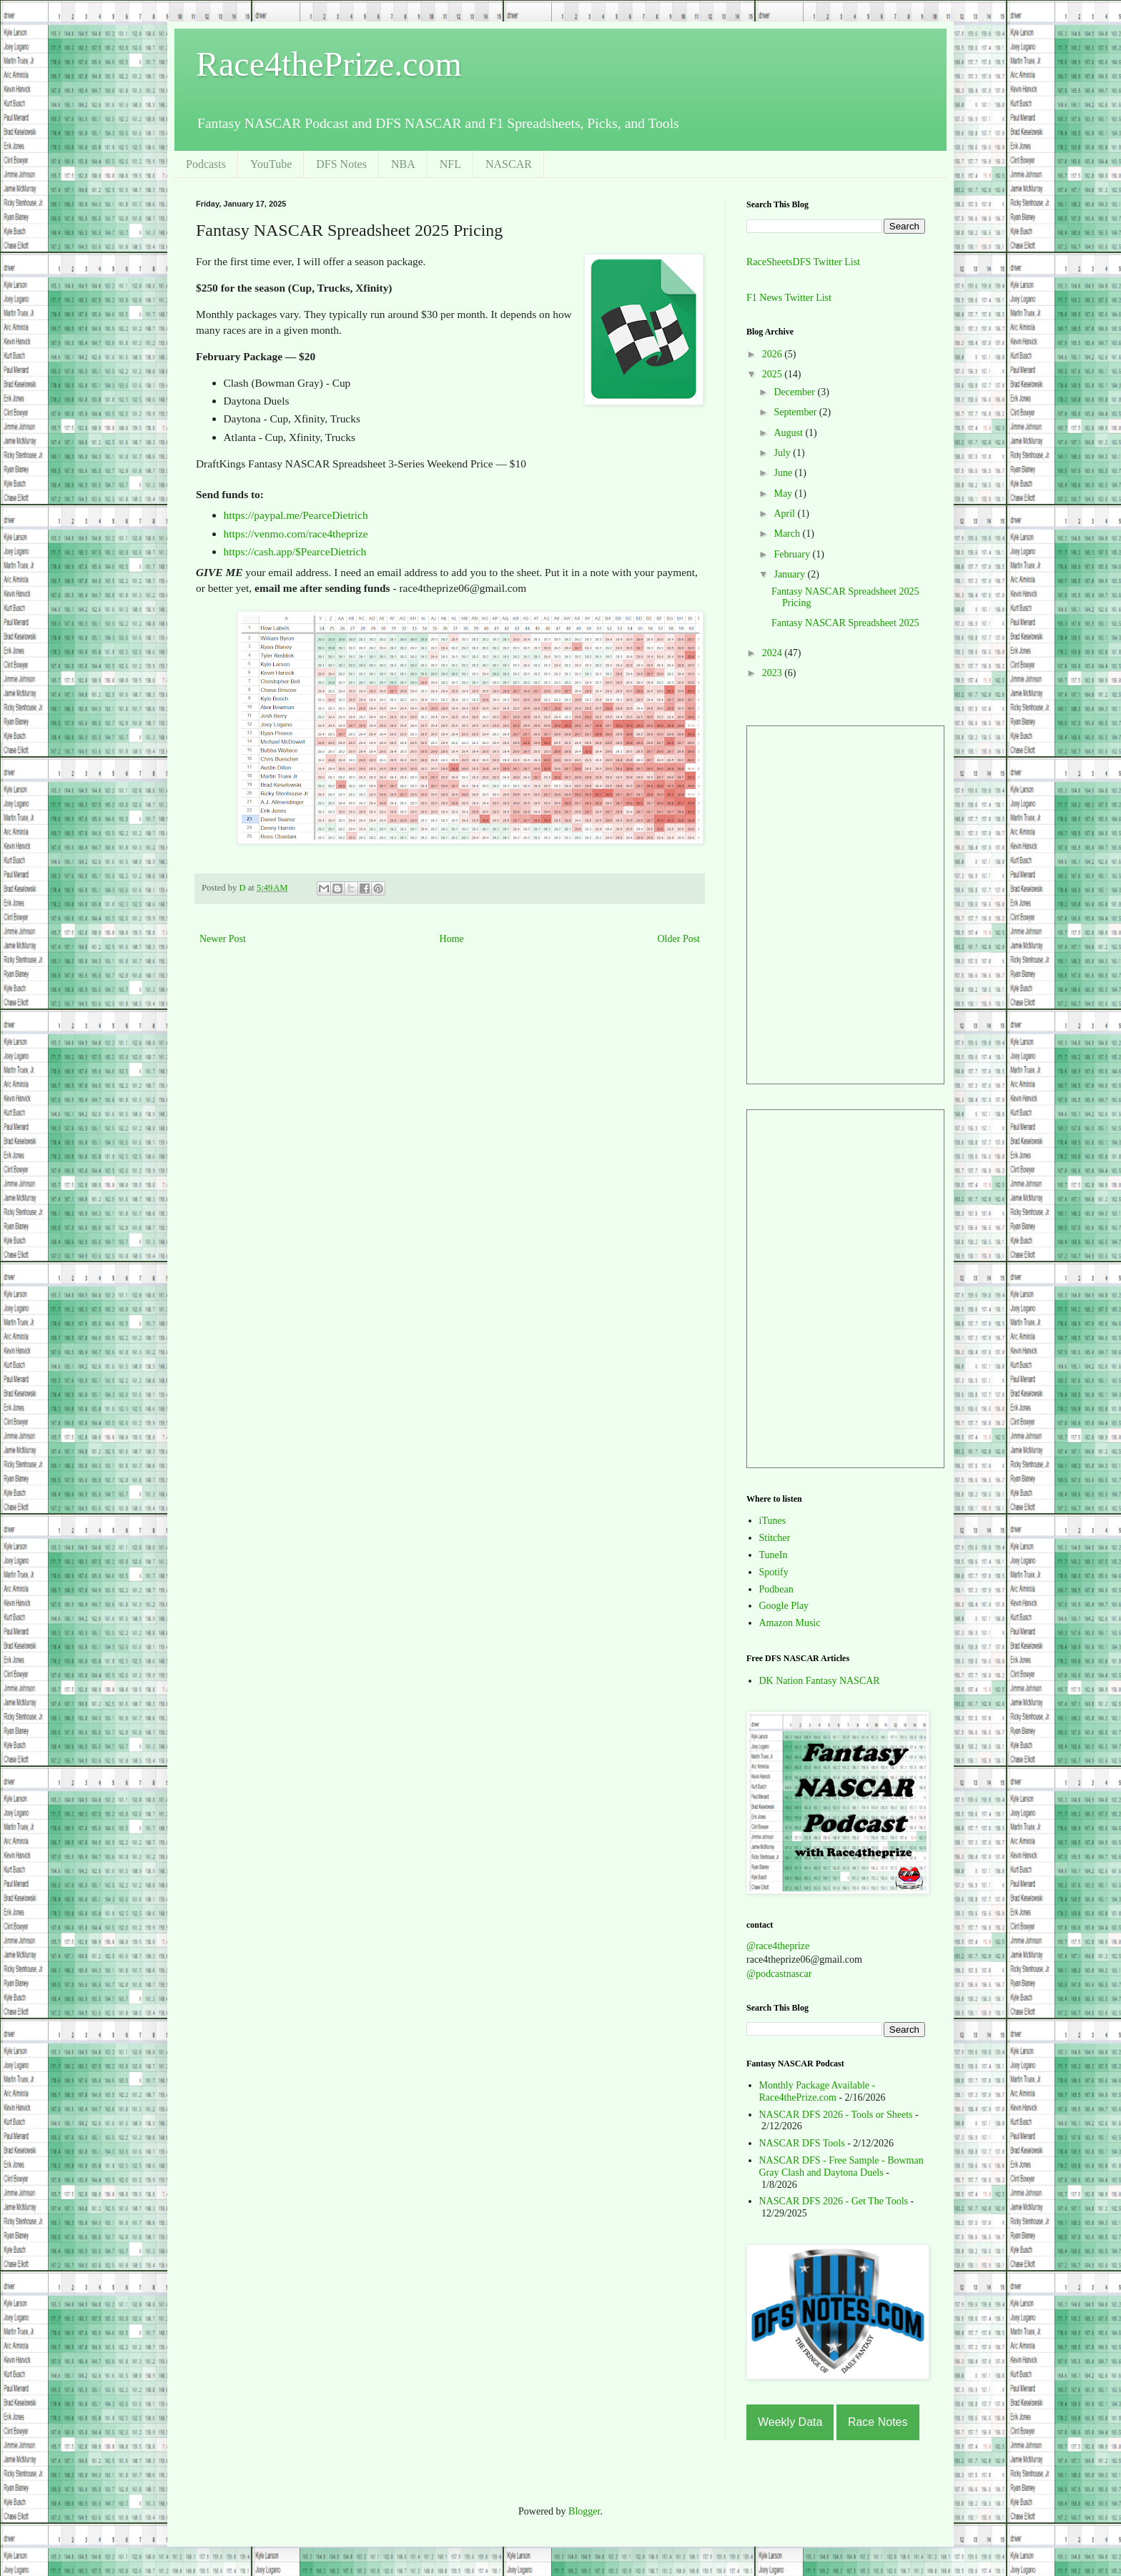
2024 (773, 653)
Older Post (679, 938)
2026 (773, 354)
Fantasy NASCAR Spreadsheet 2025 (845, 623)
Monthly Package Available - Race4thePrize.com (817, 2091)
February (793, 554)
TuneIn (773, 1555)
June (784, 472)
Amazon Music (790, 1623)
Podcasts (206, 164)
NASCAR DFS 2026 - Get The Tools (834, 2201)
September (796, 412)
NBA (403, 164)
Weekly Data (790, 2422)
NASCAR (508, 164)
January (790, 574)
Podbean (776, 1589)
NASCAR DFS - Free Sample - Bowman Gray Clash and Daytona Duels (841, 2166)
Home (452, 938)
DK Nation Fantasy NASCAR (819, 1680)
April (785, 513)
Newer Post (222, 938)
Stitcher (775, 1537)
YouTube (271, 164)
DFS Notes (341, 164)
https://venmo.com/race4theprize (296, 533)
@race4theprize (777, 1946)
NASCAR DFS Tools (802, 2143)
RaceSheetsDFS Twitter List (803, 262)
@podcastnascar (778, 1973)
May (784, 493)
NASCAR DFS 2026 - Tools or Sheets (836, 2114)
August (789, 432)
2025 (773, 374)
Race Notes (878, 2422)
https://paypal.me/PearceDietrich (296, 515)
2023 (773, 673)
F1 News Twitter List (788, 297)
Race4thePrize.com (329, 64)
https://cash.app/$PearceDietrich (295, 551)
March (788, 533)
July (783, 452)
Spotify (774, 1572)
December (795, 392)
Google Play (784, 1605)
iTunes (772, 1520)
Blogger (584, 2511)
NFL (450, 164)
